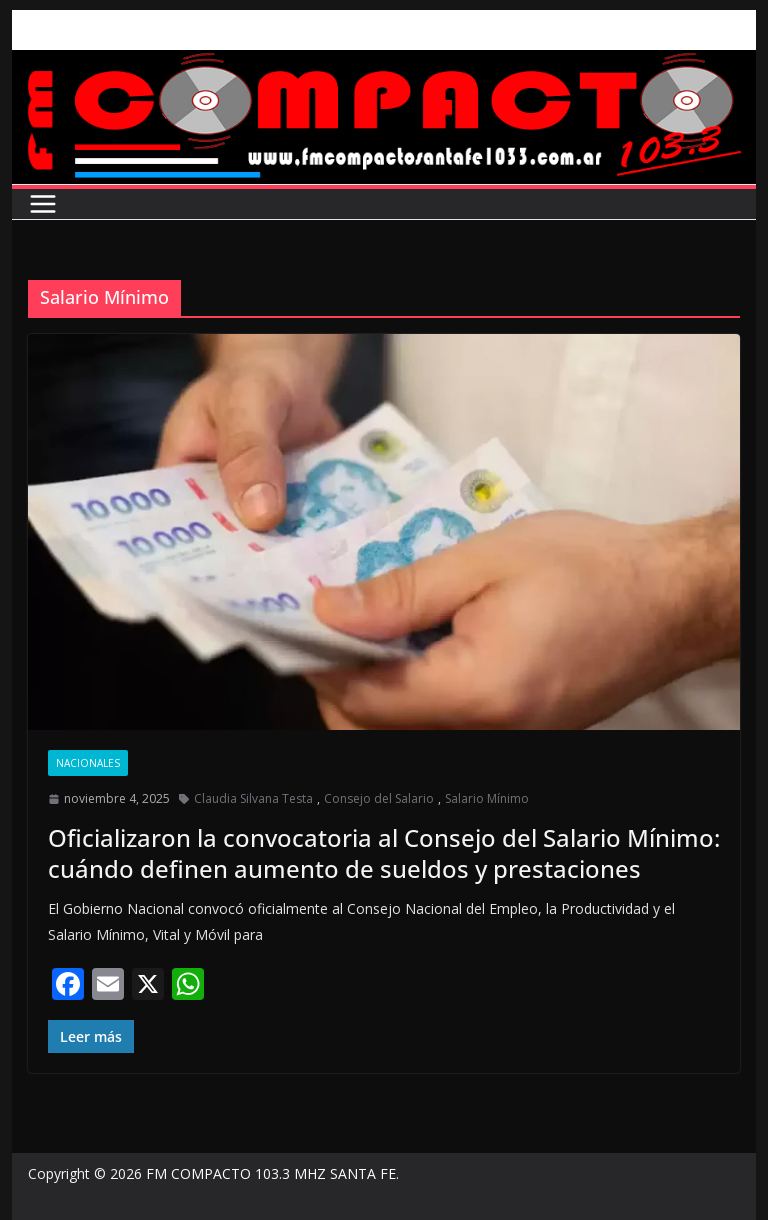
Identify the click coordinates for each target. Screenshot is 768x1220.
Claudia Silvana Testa (253, 798)
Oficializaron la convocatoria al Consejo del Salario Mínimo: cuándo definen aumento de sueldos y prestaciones (384, 853)
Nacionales (88, 763)
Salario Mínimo (487, 798)
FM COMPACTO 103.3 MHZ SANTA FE (271, 1173)
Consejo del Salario (379, 798)
